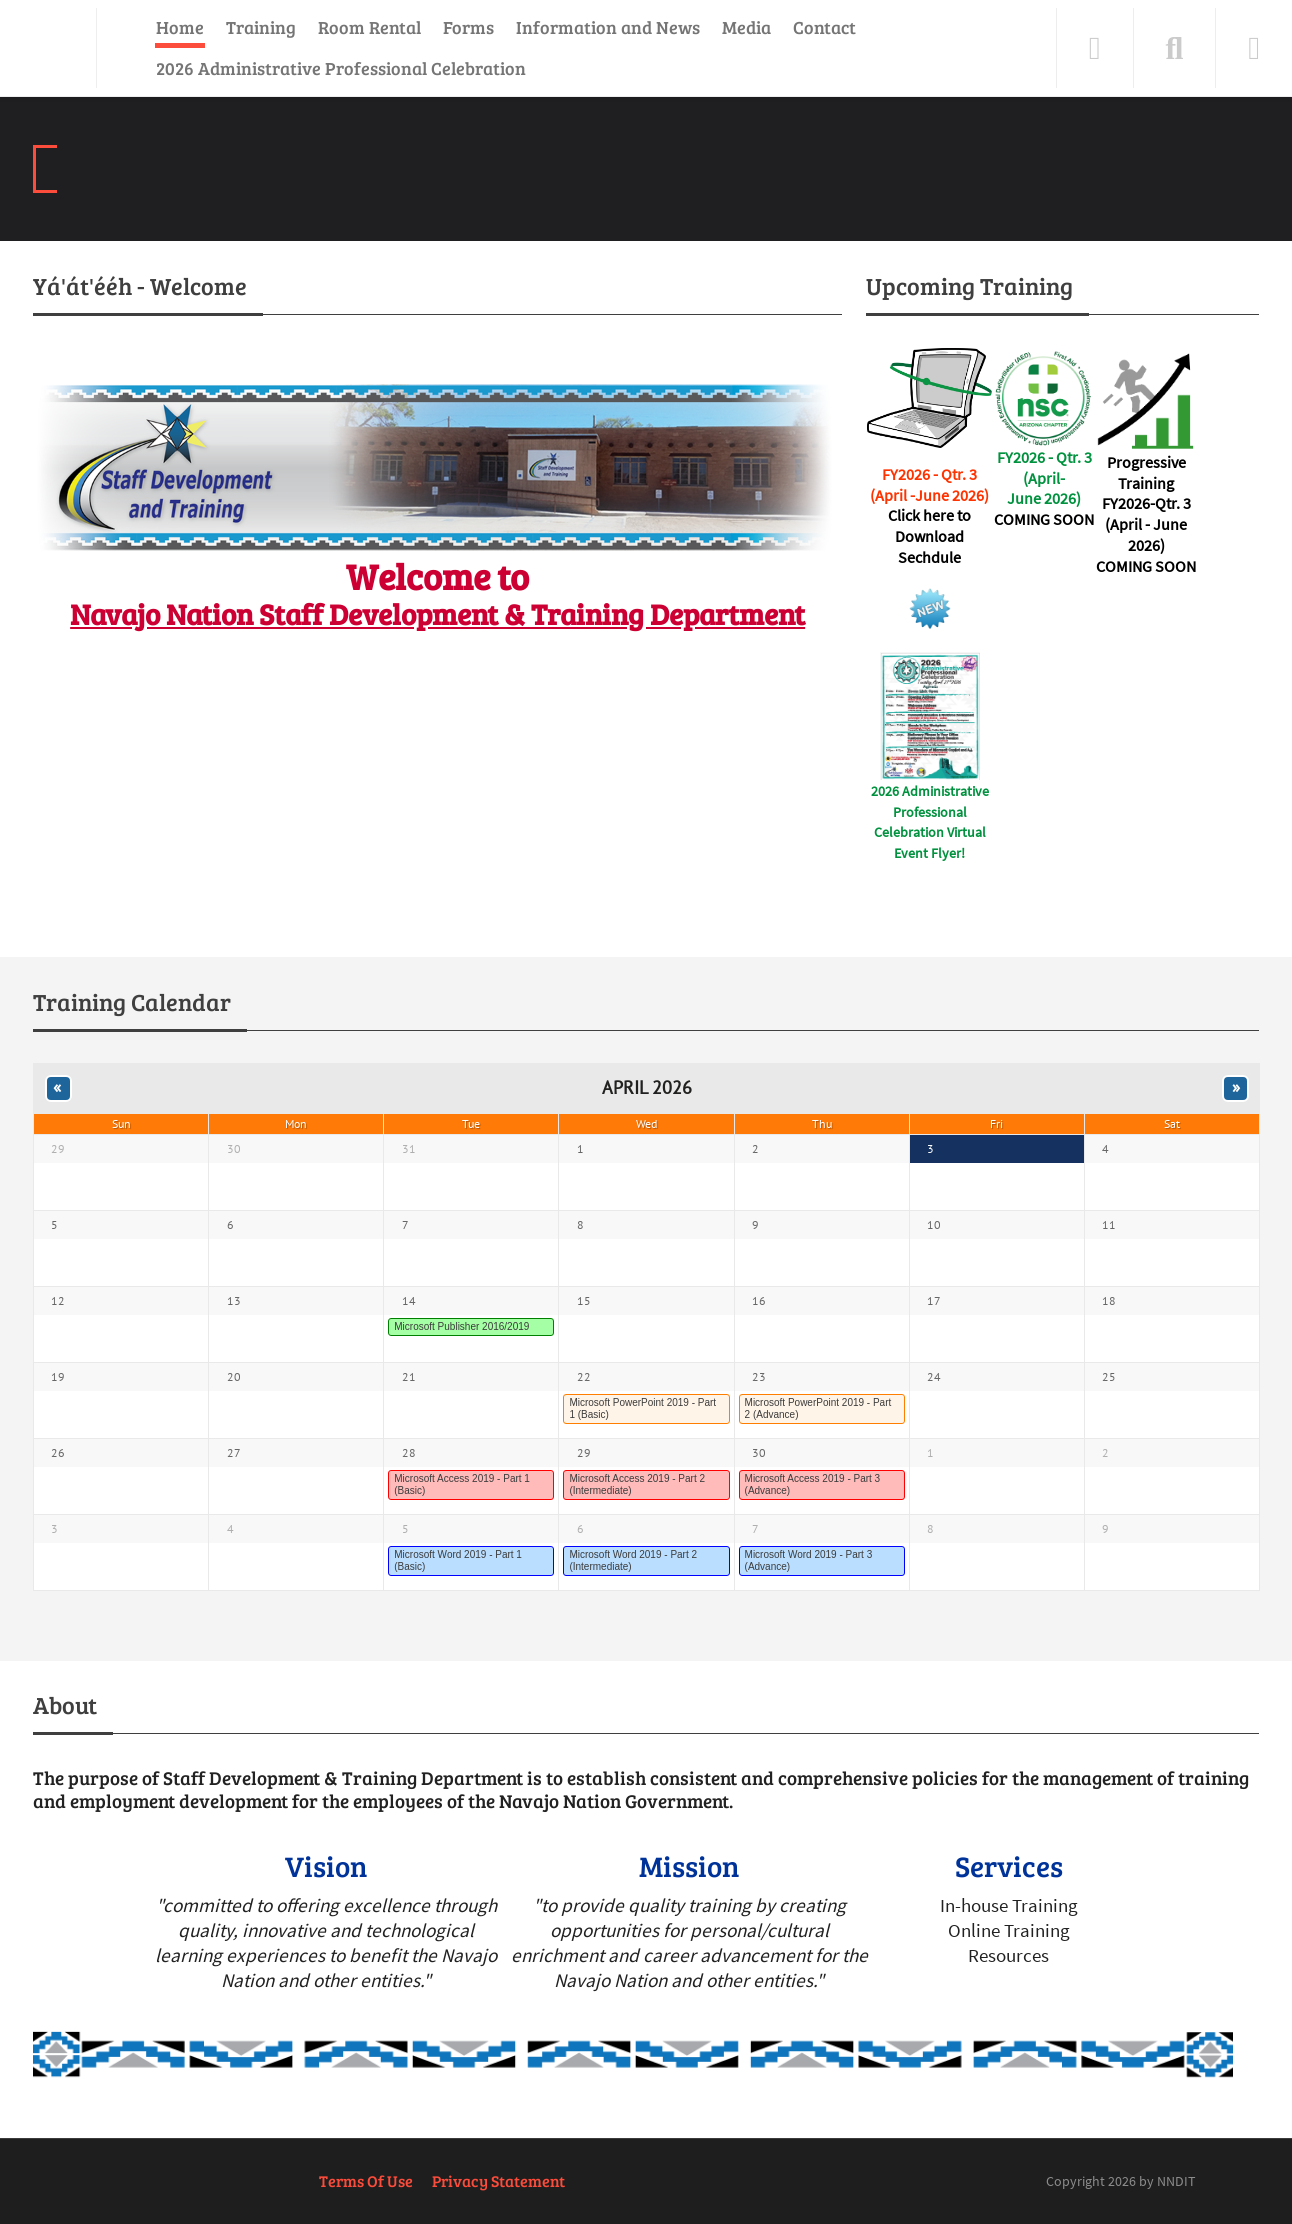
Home (180, 27)
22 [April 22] (584, 1376)
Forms (468, 27)
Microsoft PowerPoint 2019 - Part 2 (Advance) (818, 1408)
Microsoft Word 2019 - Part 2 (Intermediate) (633, 1560)
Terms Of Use (366, 2180)
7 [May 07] (755, 1528)
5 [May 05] (405, 1528)
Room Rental (369, 27)
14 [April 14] (409, 1300)
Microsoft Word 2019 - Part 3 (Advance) (809, 1560)
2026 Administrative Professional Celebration (341, 68)
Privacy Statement (498, 2180)
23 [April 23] (759, 1376)
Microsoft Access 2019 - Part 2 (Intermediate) (637, 1484)
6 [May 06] (580, 1528)
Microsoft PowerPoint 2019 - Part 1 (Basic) (642, 1408)
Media (746, 27)
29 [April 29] (584, 1452)
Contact (824, 27)
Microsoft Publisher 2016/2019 (461, 1326)
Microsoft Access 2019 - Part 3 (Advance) (813, 1484)
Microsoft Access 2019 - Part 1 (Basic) (462, 1484)
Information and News (608, 27)
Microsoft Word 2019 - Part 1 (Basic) (458, 1560)
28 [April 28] (409, 1452)
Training (261, 27)
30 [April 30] (759, 1452)
